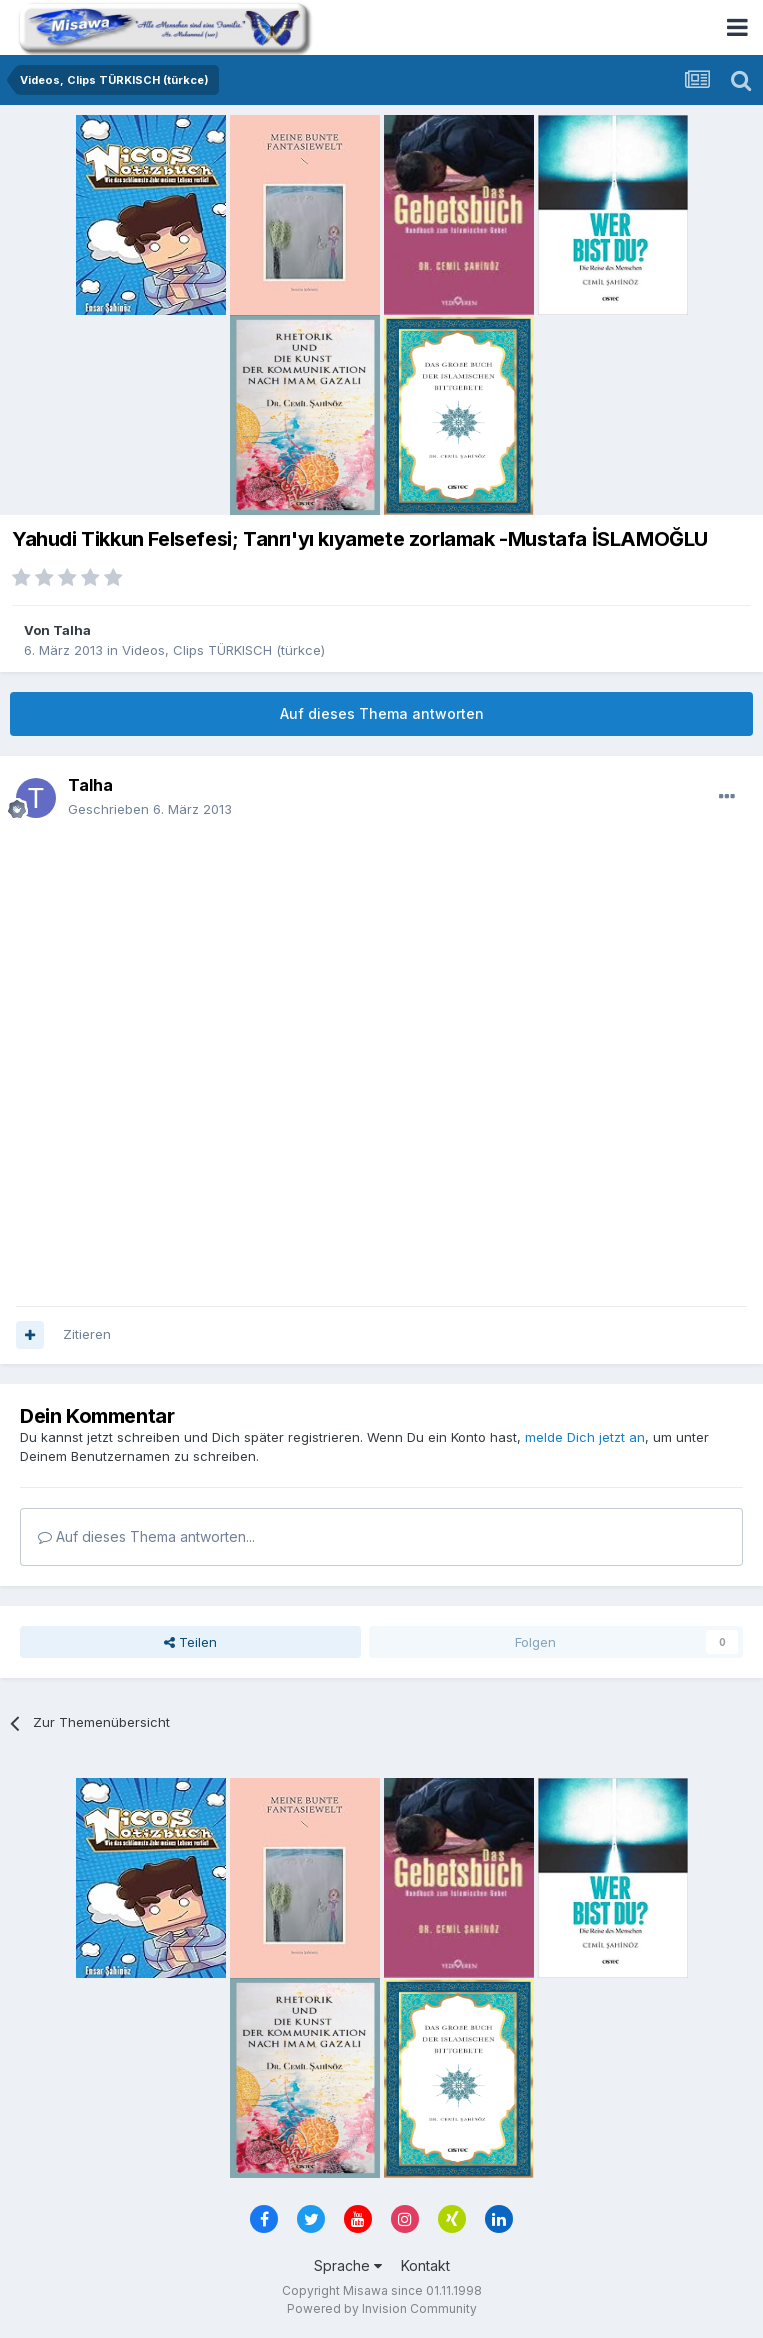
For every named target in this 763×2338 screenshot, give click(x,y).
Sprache (348, 2265)
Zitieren (87, 1334)
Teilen (190, 1642)
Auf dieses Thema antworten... (146, 1536)
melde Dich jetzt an (585, 1437)
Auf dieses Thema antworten (382, 713)
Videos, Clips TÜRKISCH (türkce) (223, 650)
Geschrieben (150, 809)
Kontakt (425, 2265)
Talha (72, 630)
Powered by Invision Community (382, 2308)
